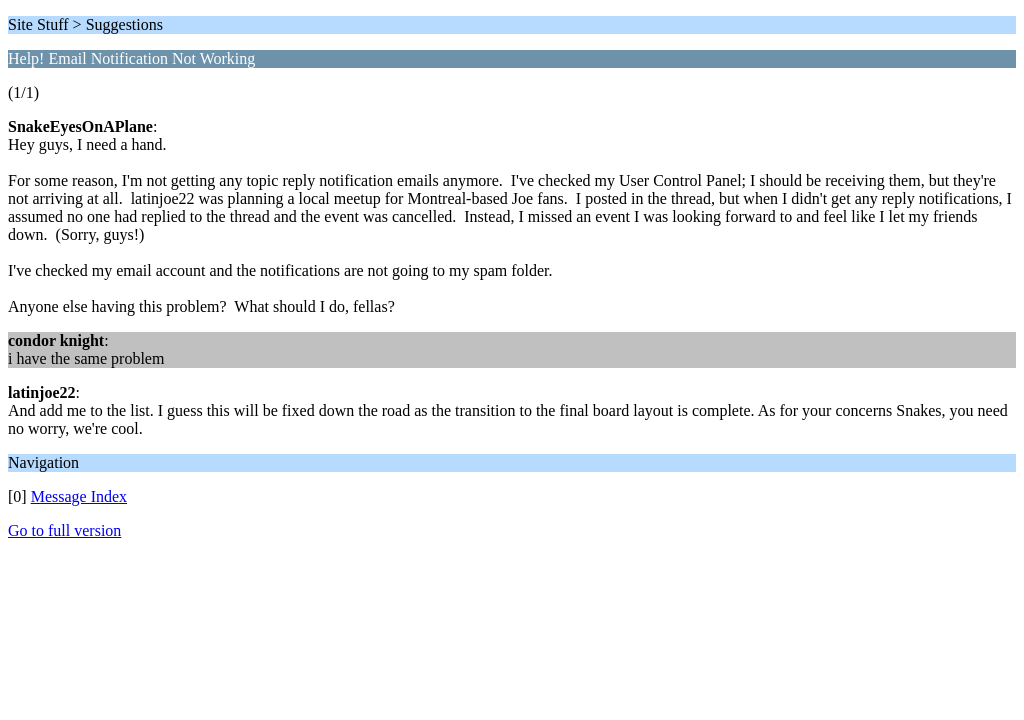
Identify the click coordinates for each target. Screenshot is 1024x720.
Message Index (79, 496)
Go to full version (64, 530)
